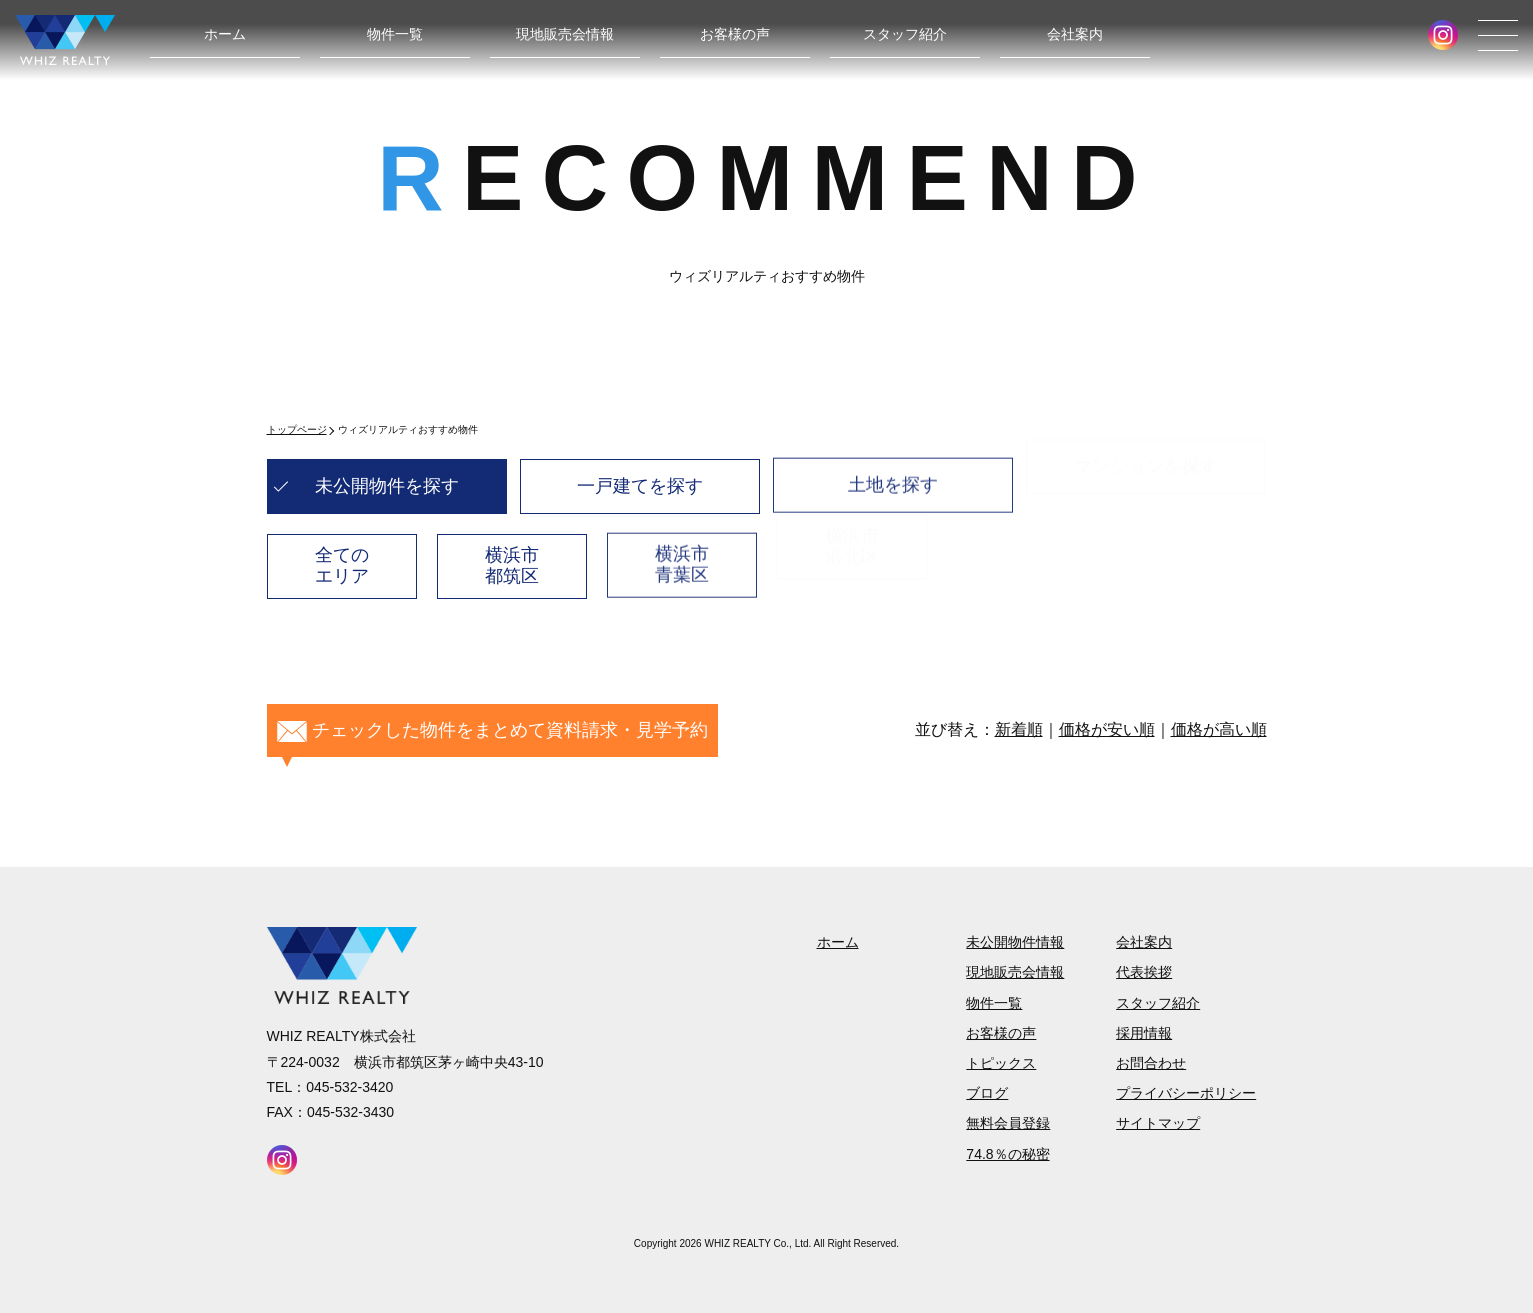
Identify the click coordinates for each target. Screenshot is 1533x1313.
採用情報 (1144, 1033)
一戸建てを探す (640, 482)
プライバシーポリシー (1186, 1093)
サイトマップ (1158, 1123)
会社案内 (1075, 34)
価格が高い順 (1219, 729)
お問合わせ (1151, 1063)
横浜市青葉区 (682, 551)
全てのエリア (342, 565)
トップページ (297, 429)
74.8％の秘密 (1007, 1154)
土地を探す (893, 472)
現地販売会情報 (565, 34)
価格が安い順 (1107, 729)
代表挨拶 (1144, 972)
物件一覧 (395, 34)
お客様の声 (735, 34)
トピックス (1001, 1063)
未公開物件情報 (1015, 942)
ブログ (987, 1093)
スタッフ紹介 (905, 34)
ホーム (225, 34)
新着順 (1019, 729)
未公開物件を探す (387, 486)
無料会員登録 (1008, 1123)
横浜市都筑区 (512, 562)
